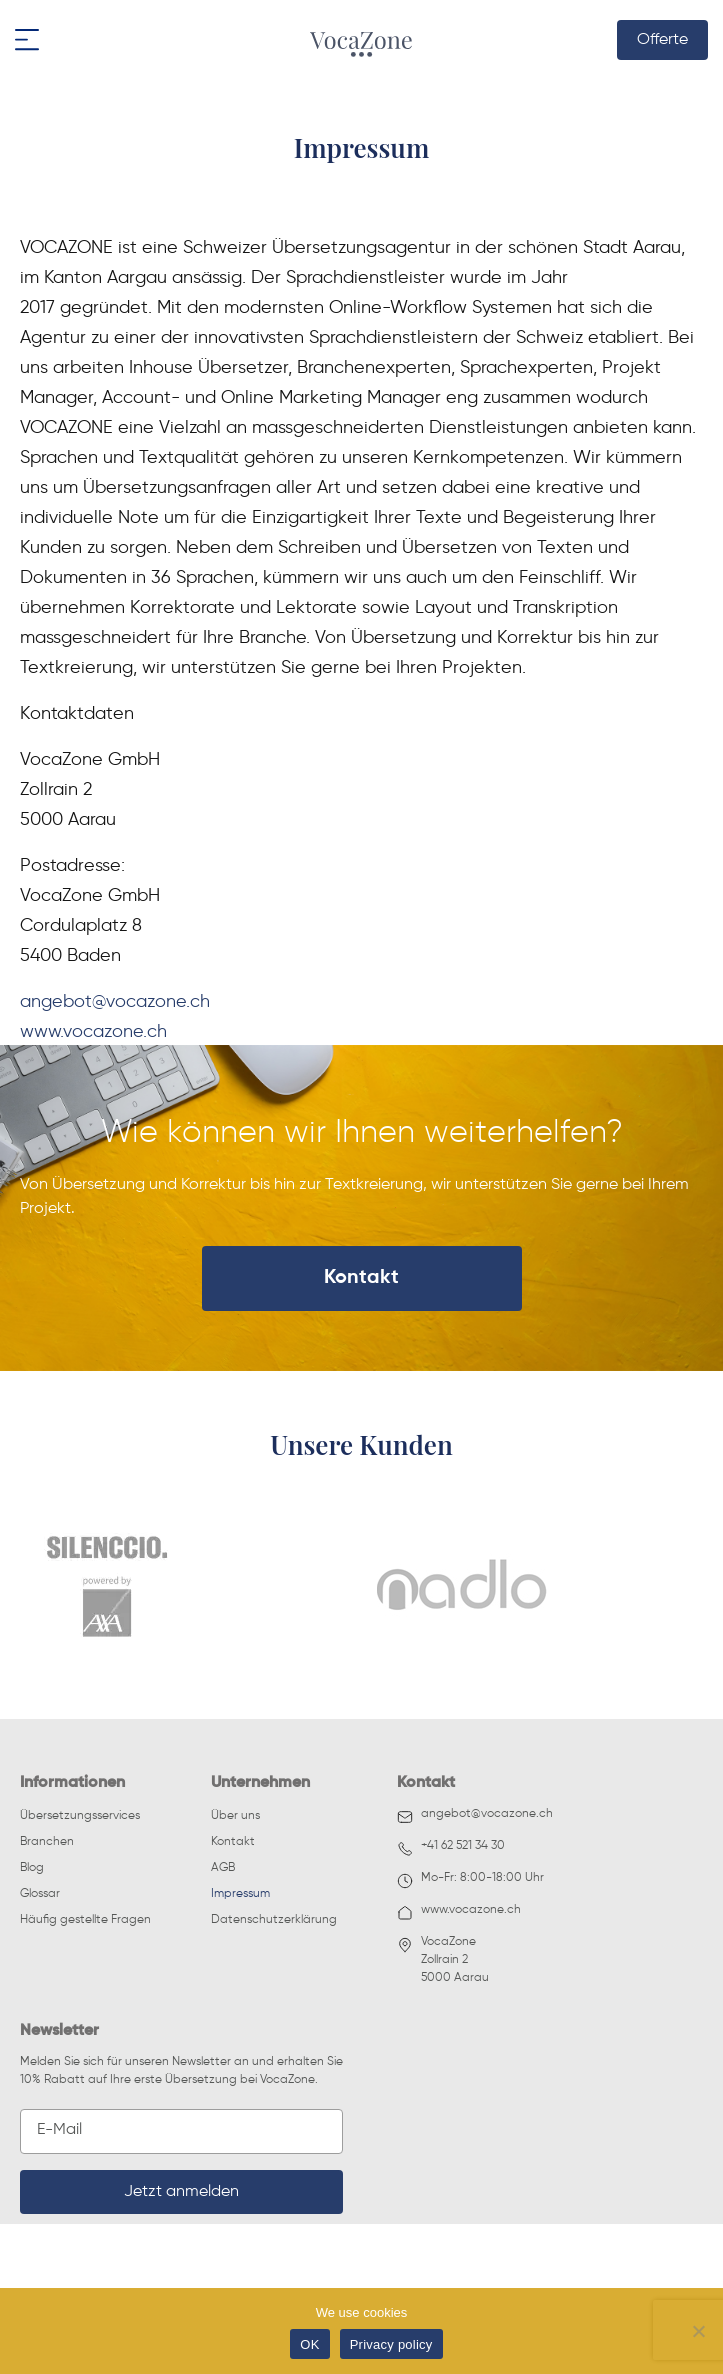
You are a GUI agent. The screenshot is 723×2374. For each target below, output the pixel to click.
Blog (32, 1868)
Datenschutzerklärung (274, 1920)
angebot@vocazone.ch (115, 1000)
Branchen (47, 1842)
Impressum (240, 1894)
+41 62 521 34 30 (451, 1848)
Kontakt (361, 1278)
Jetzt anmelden (181, 2192)
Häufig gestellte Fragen (85, 1920)
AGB (223, 1868)
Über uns (235, 1816)
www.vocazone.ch (93, 1030)
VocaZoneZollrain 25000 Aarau (443, 1960)
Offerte (662, 40)
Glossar (40, 1894)
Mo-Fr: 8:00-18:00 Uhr (470, 1880)
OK (309, 2344)
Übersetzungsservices (80, 1816)
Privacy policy (391, 2344)
